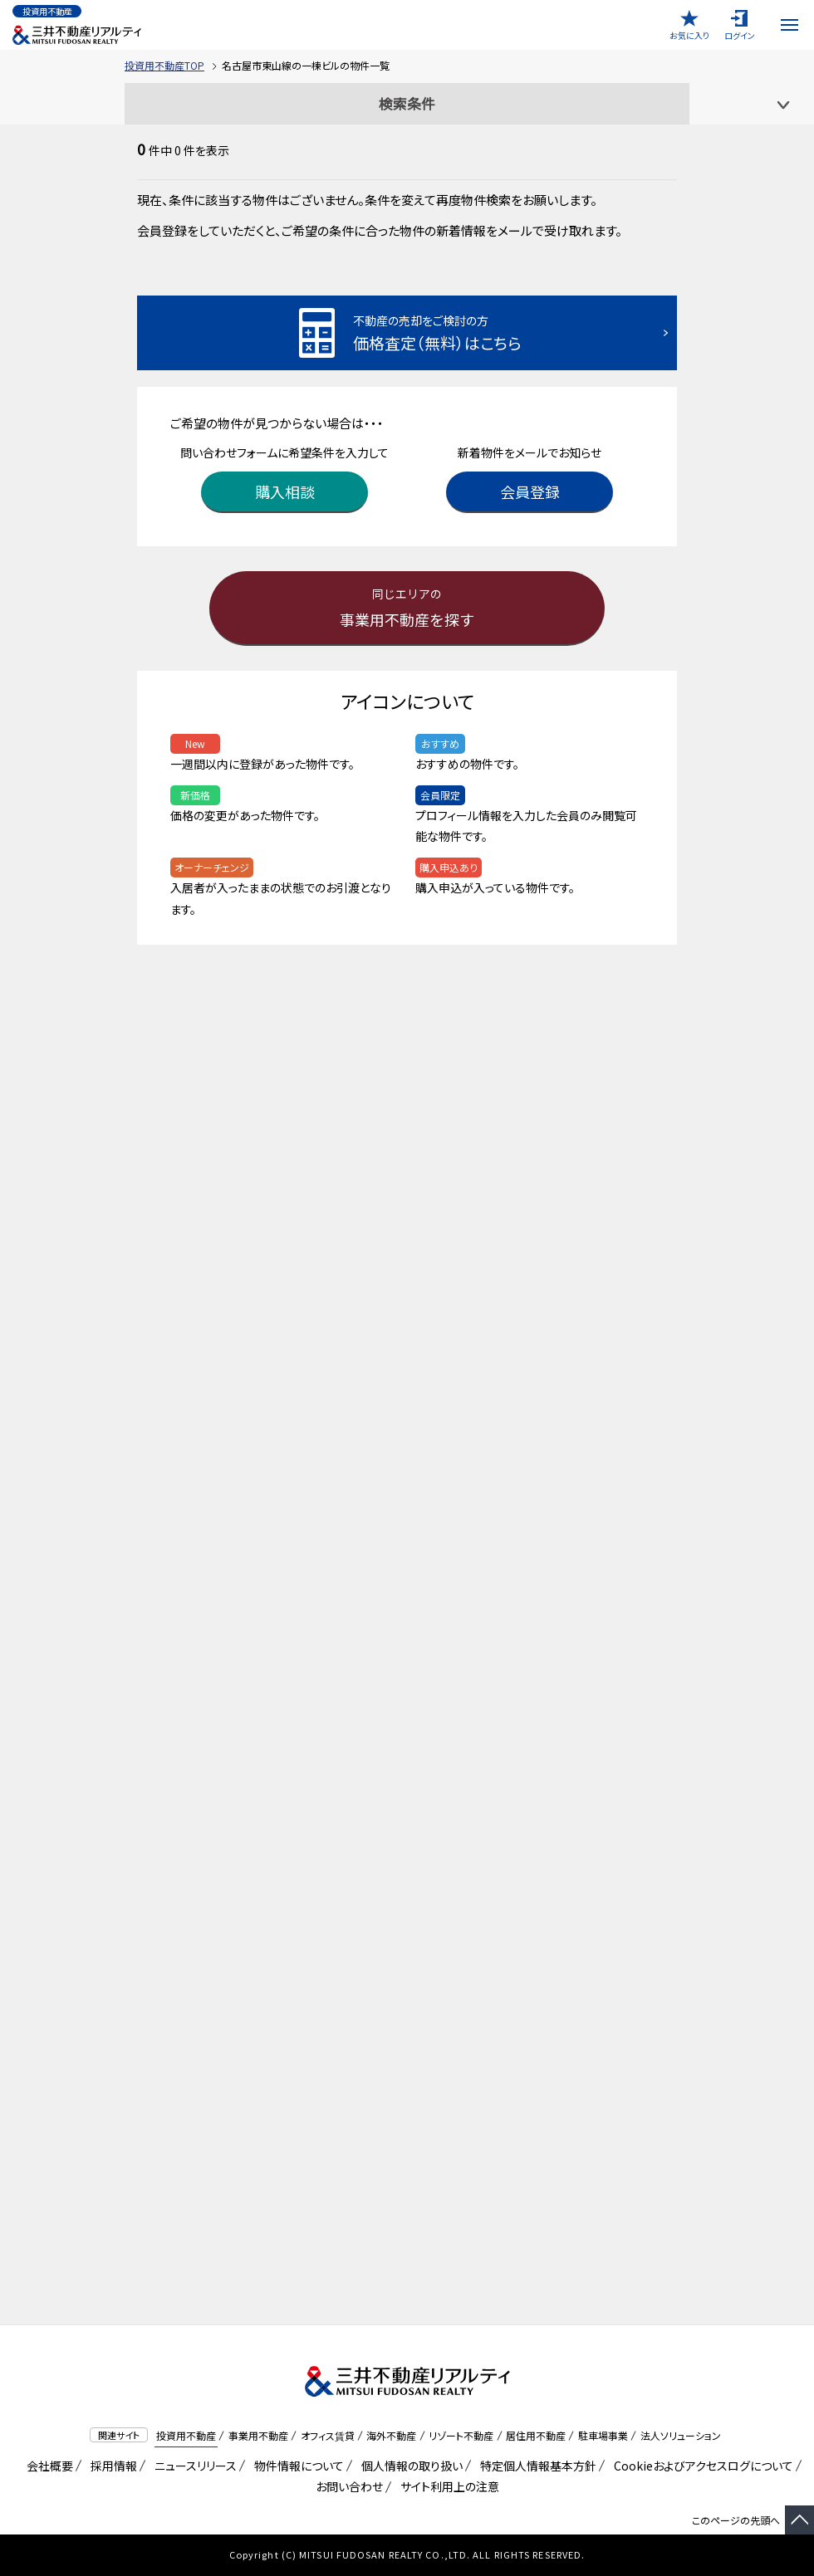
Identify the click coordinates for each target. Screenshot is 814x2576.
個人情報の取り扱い (409, 2465)
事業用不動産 (258, 2435)
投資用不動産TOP (164, 65)
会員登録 (530, 491)
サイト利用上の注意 (447, 2486)
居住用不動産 (536, 2435)
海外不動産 (391, 2435)
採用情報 (111, 2465)
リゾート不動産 (461, 2435)
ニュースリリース (193, 2465)
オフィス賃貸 (328, 2435)
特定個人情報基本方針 (535, 2465)
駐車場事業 (603, 2435)
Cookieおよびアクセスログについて (700, 2465)
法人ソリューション (680, 2435)
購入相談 (285, 491)
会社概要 (47, 2465)
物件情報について (296, 2465)
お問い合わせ (349, 2486)
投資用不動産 (186, 2435)
